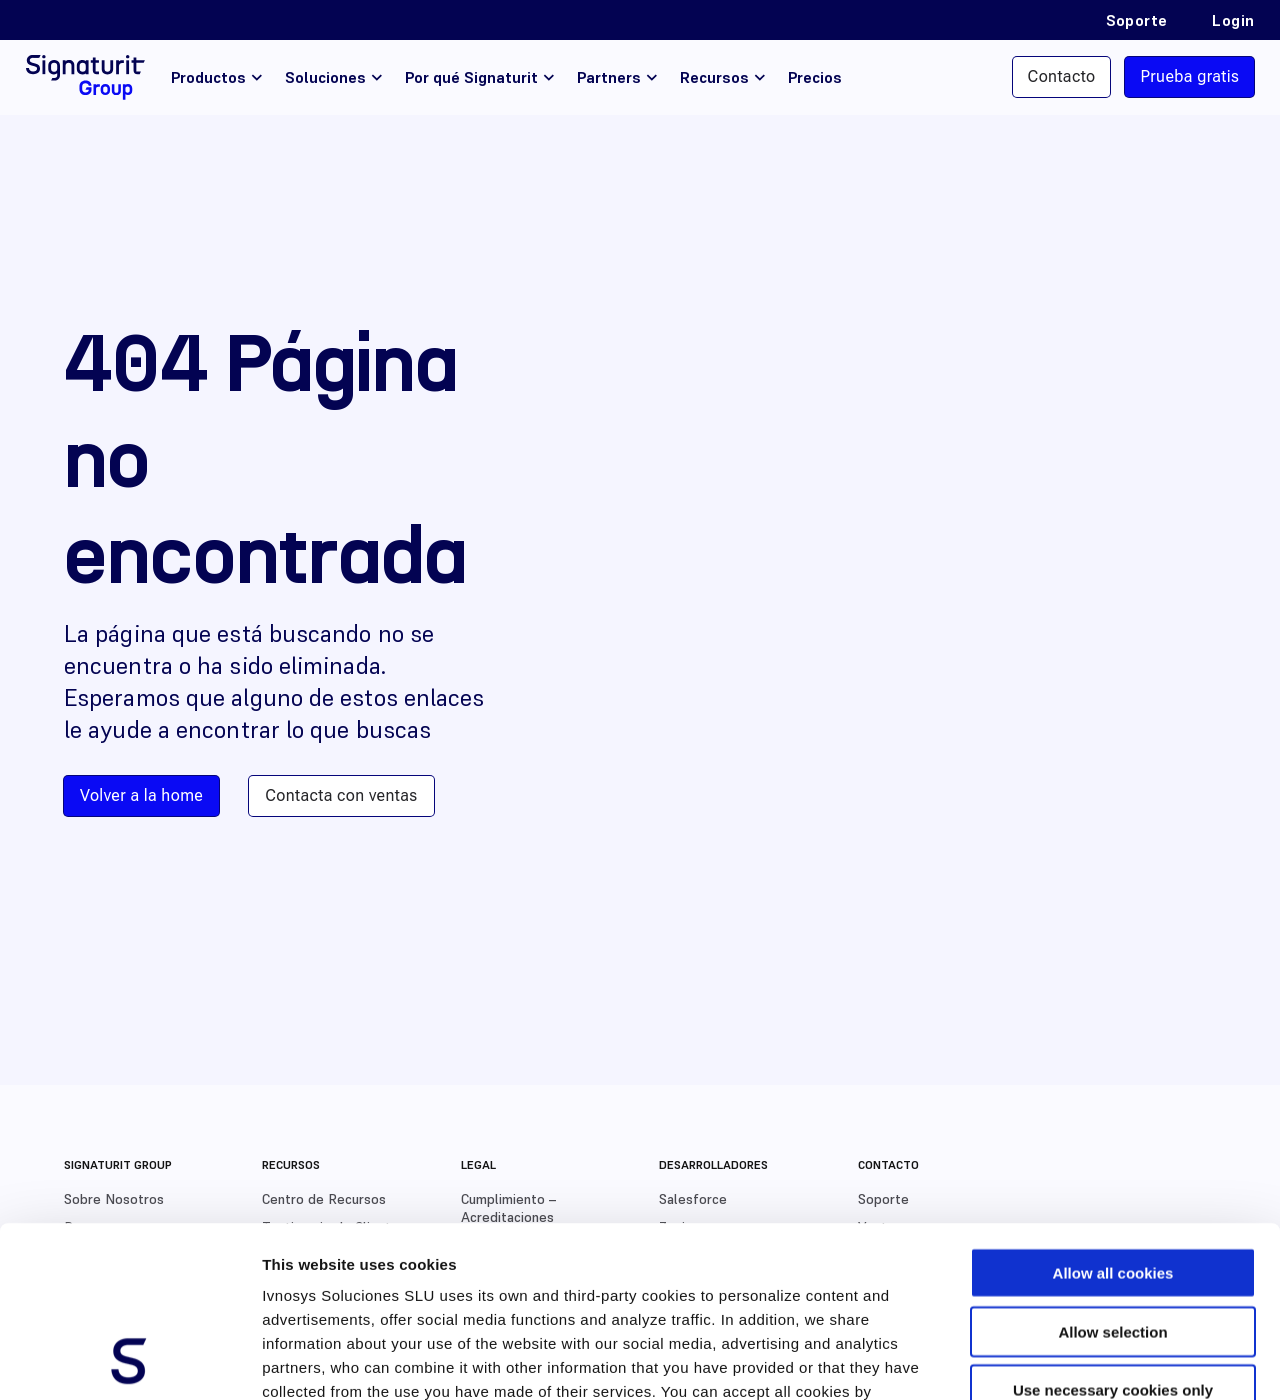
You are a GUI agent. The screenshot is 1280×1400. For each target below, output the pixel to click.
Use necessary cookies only (1113, 1229)
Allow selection (1112, 1171)
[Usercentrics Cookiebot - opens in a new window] (129, 1361)
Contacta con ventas (341, 795)
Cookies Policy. (320, 1279)
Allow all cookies (1113, 1112)
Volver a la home (141, 795)
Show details (1049, 1360)
